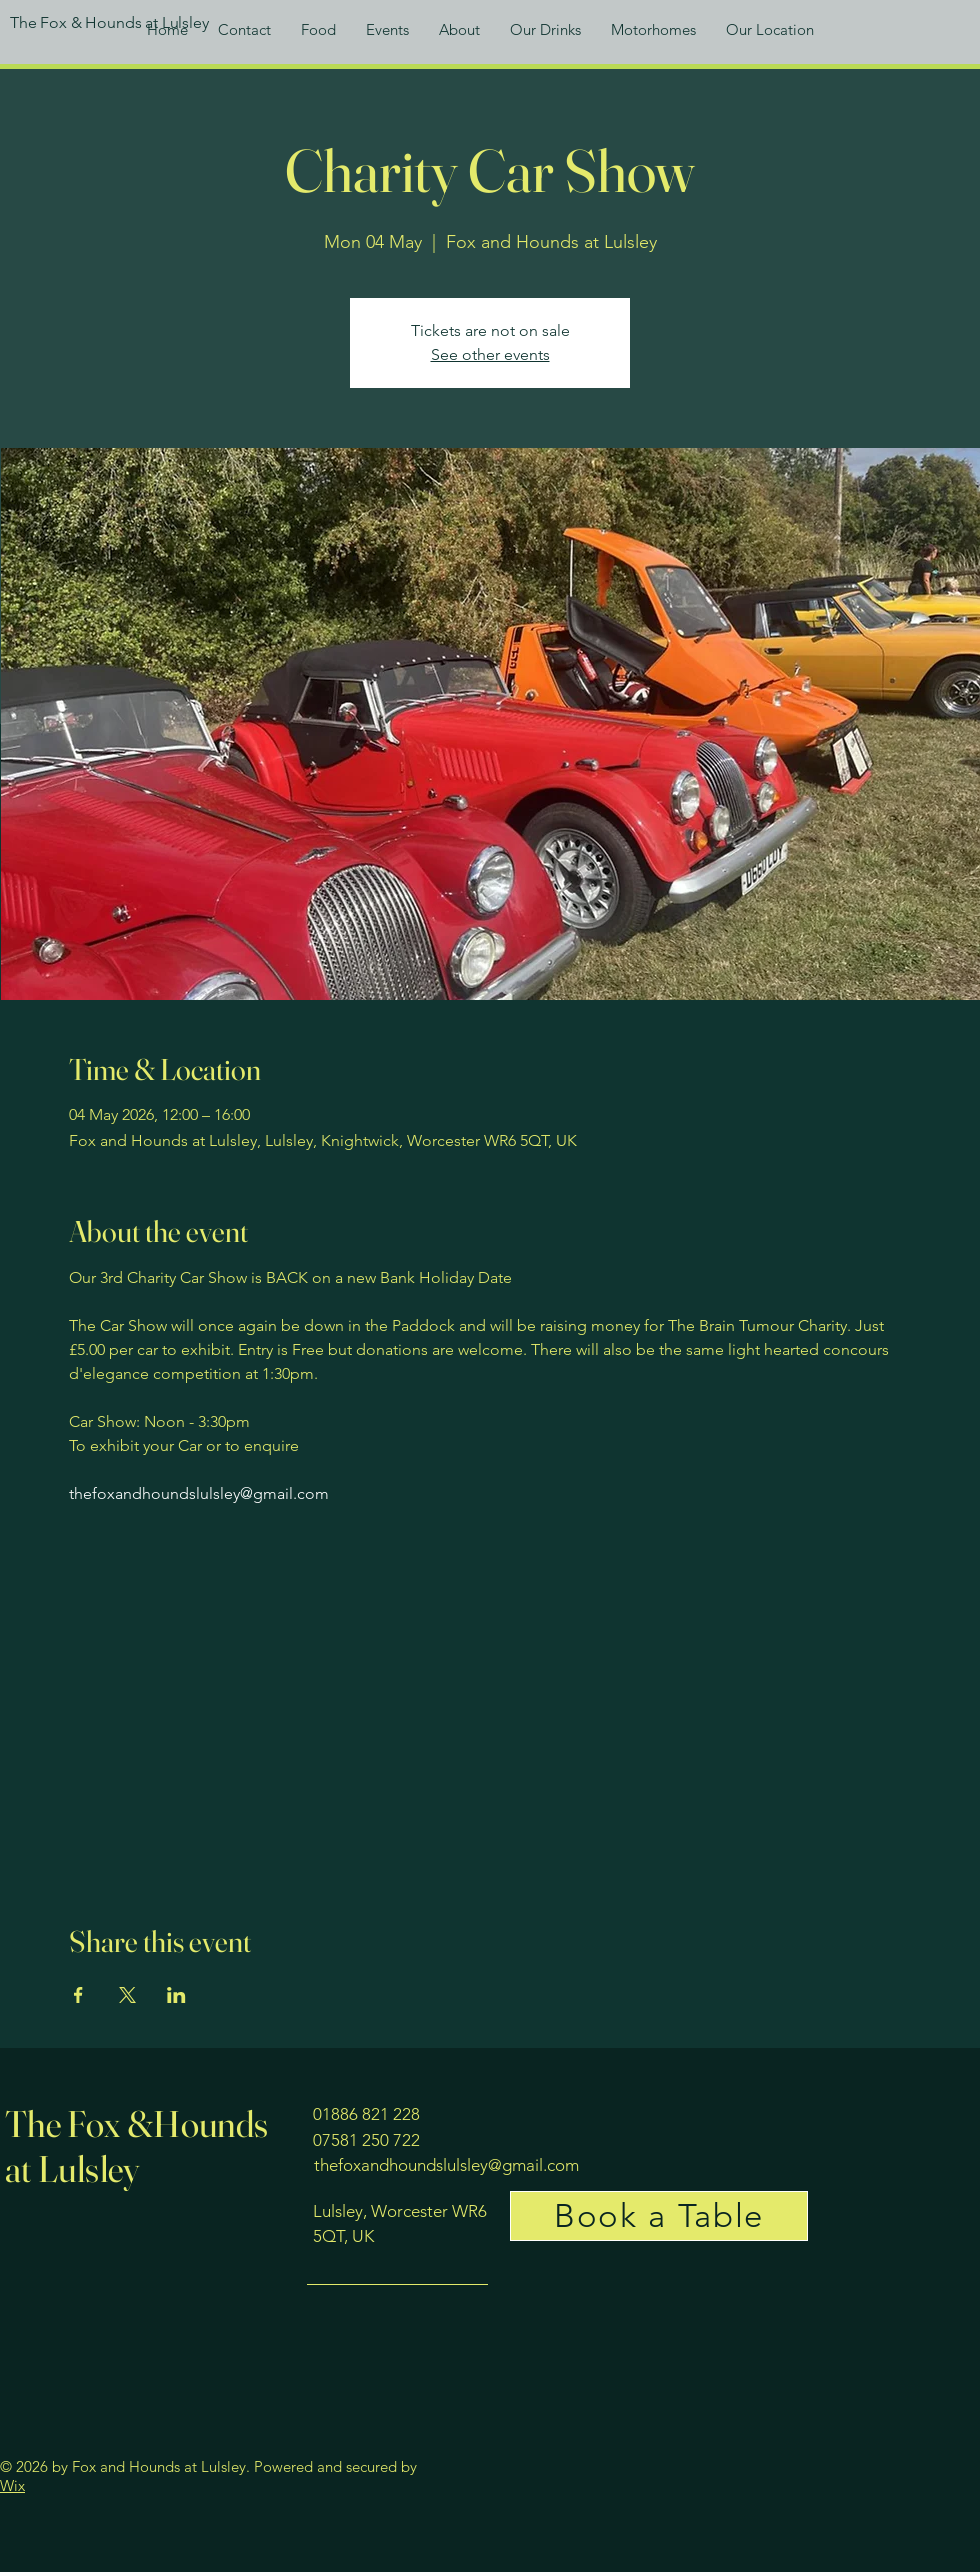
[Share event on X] (127, 1995)
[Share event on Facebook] (78, 1995)
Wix (12, 2485)
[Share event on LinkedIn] (176, 1995)
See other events (490, 354)
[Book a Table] (659, 2216)
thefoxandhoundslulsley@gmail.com (446, 2165)
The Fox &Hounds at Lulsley (137, 2145)
